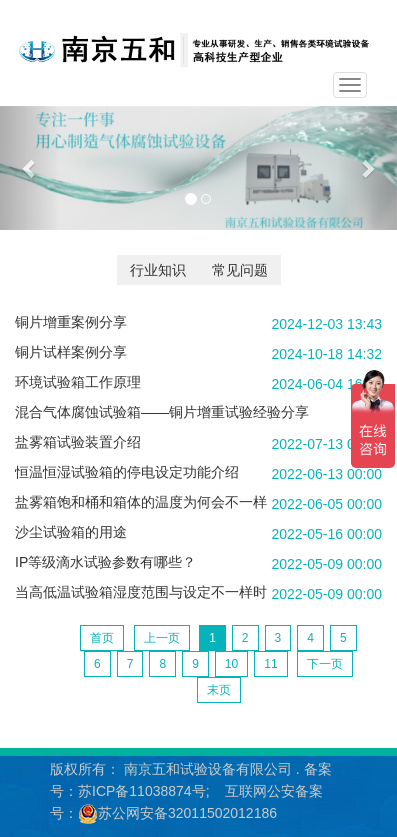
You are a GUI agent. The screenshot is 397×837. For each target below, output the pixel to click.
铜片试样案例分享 (71, 352)
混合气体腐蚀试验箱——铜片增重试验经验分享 (162, 412)
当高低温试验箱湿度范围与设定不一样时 (141, 592)
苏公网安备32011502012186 (187, 813)
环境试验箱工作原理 (78, 382)
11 (270, 664)
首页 (102, 638)
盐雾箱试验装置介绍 (78, 442)
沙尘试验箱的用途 (71, 532)
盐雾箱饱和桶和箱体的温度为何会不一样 (141, 502)
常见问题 (240, 270)
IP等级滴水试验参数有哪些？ (105, 562)
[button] (30, 168)
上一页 (162, 638)
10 (231, 664)
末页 (219, 690)
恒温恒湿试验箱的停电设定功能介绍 (127, 472)
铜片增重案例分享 (71, 322)
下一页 (325, 664)
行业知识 (158, 270)
